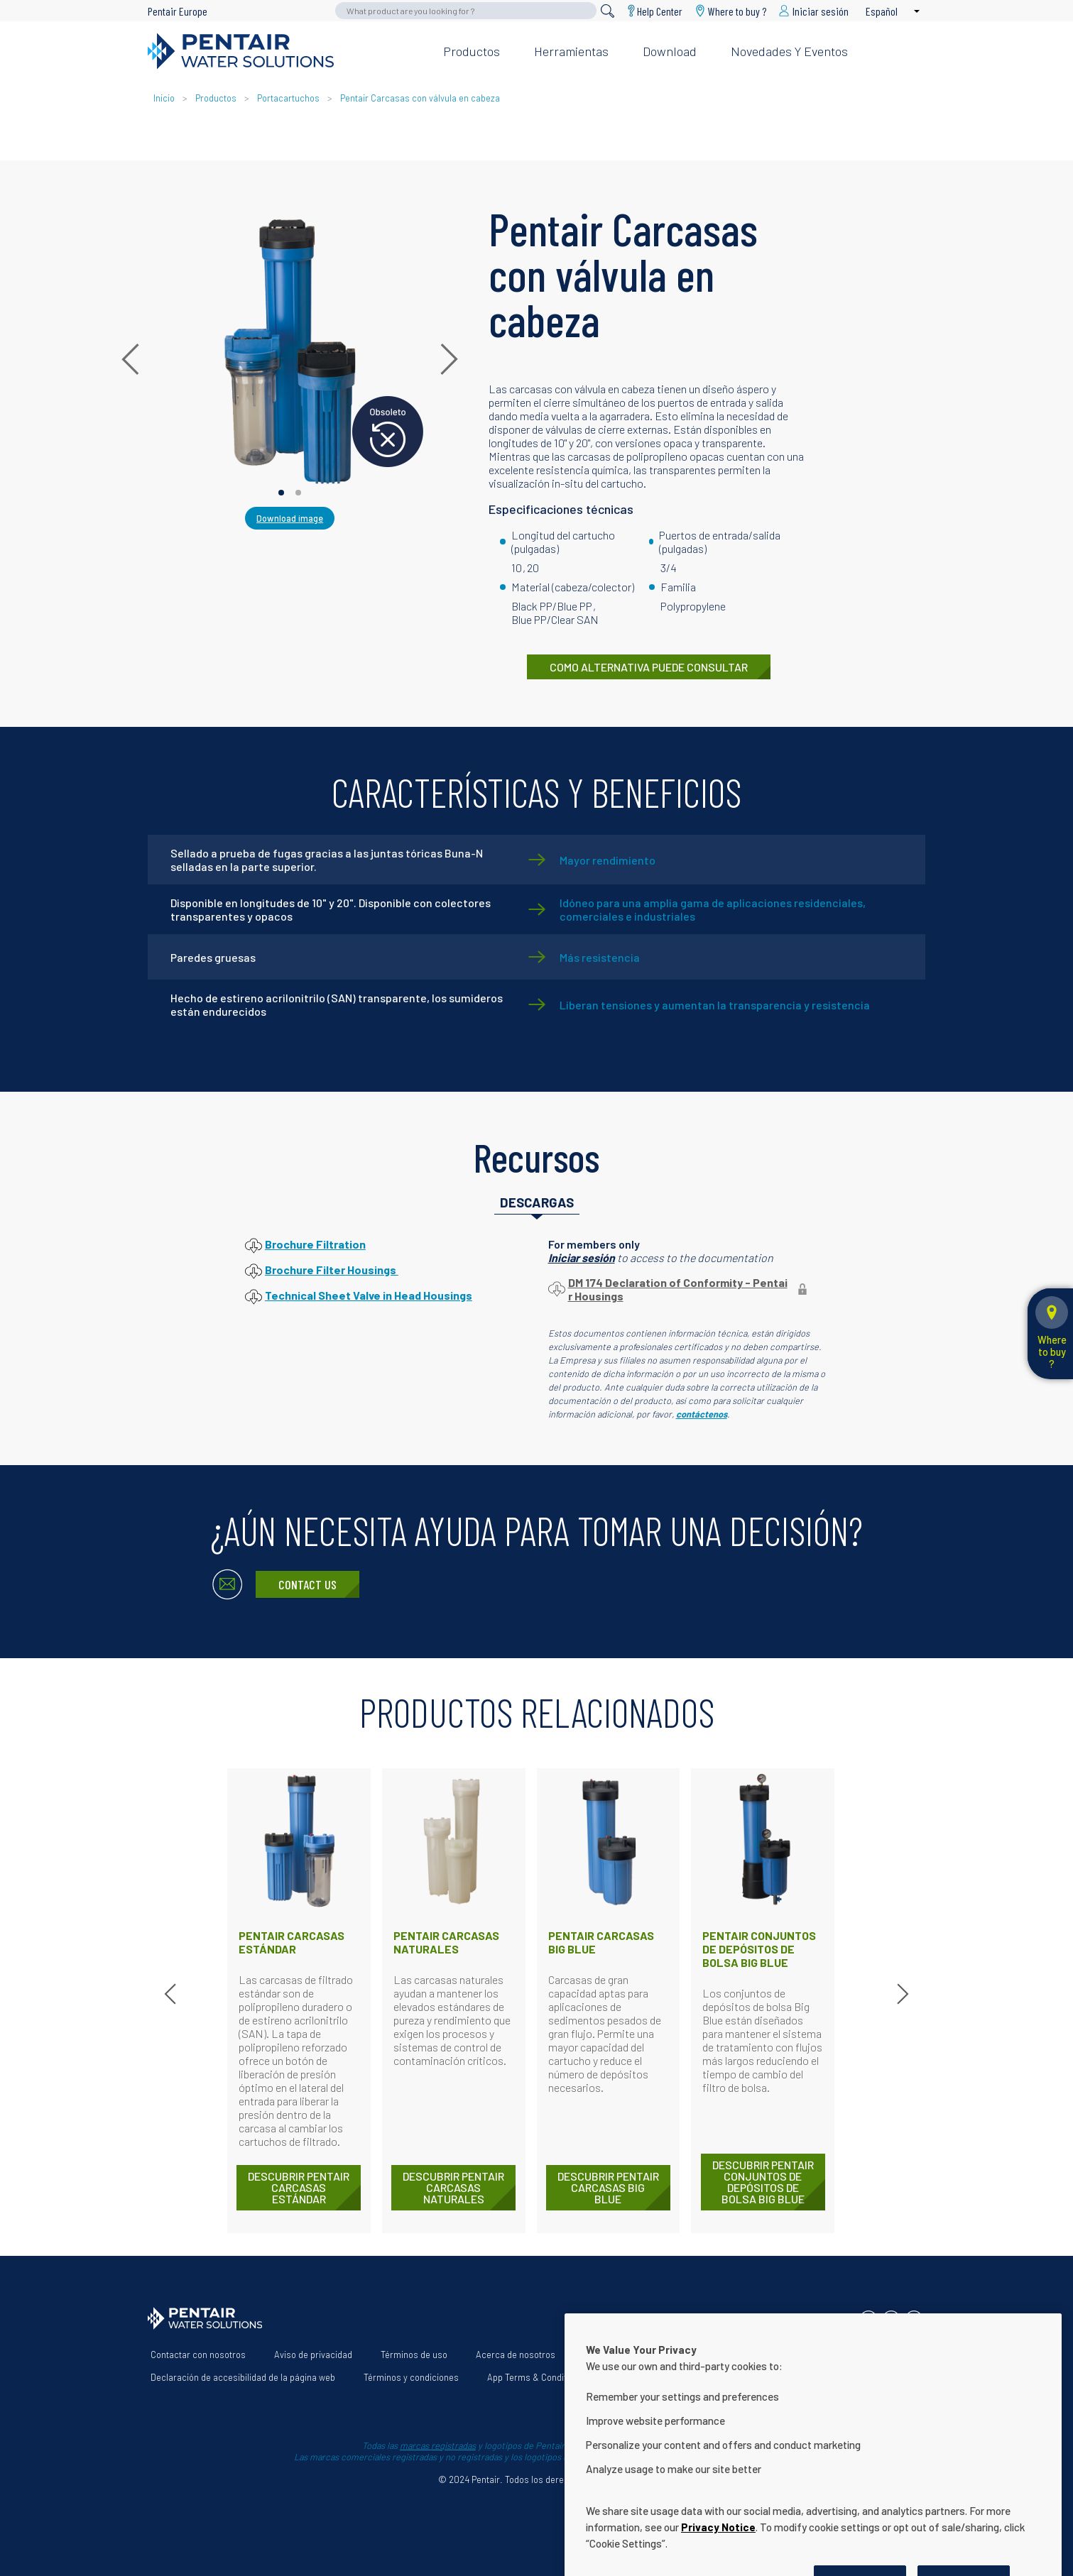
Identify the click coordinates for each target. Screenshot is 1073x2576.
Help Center (659, 11)
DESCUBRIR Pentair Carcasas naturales (453, 2187)
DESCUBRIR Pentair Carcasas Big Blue (608, 2187)
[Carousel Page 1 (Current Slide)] (281, 492)
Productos (471, 51)
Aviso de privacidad (313, 2354)
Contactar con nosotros (198, 2354)
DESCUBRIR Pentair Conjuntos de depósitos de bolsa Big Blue (763, 2181)
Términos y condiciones (411, 2377)
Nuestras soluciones (625, 2354)
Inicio (165, 98)
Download (670, 51)
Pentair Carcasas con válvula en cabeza (420, 98)
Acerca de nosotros (515, 2354)
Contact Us (307, 1584)
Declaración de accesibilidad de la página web (243, 2377)
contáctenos (701, 1414)
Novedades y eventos (789, 51)
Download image (289, 518)
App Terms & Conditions (535, 2377)
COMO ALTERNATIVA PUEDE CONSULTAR (649, 667)
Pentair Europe (177, 11)
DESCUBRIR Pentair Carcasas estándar (298, 2187)
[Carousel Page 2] (298, 492)
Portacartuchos (288, 98)
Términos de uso (414, 2354)
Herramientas (571, 51)
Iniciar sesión (581, 1257)
